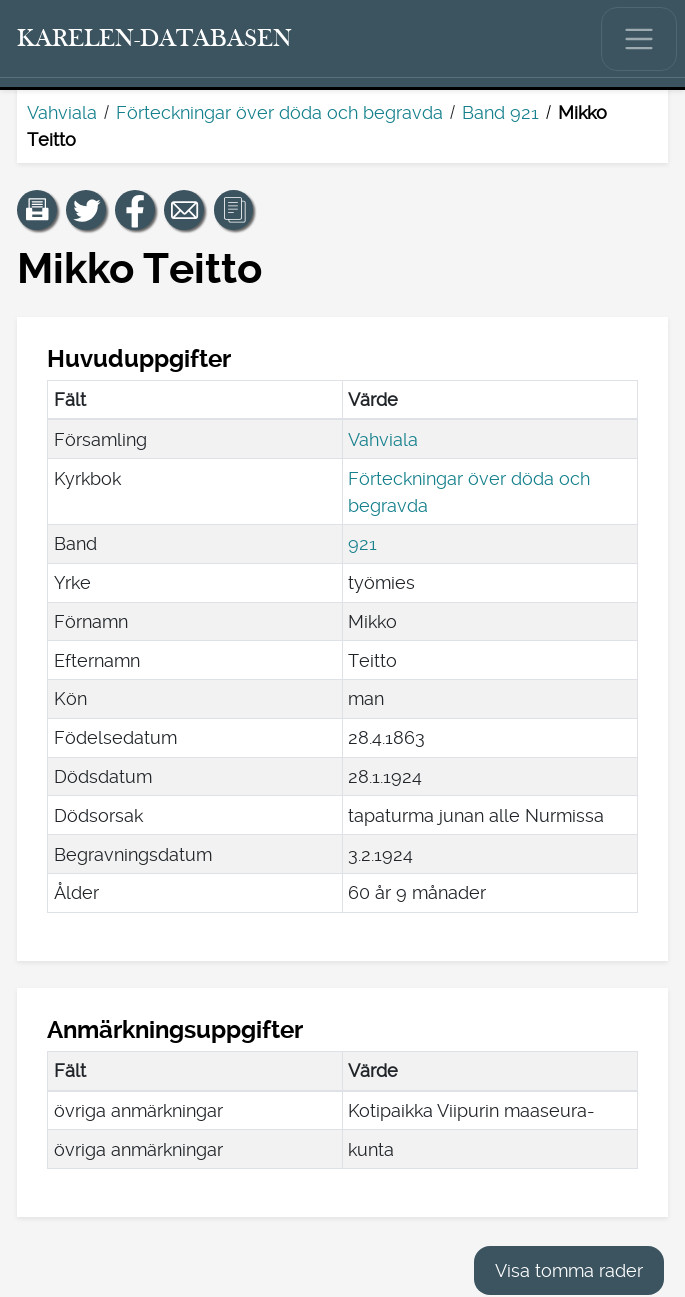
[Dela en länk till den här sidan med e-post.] (184, 210)
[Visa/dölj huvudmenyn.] (639, 39)
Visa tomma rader (569, 1270)
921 (362, 543)
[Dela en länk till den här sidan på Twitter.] (86, 210)
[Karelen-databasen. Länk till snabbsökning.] (155, 39)
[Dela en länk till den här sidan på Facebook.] (135, 210)
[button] (37, 210)
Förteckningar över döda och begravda (279, 112)
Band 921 (500, 112)
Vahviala (62, 112)
